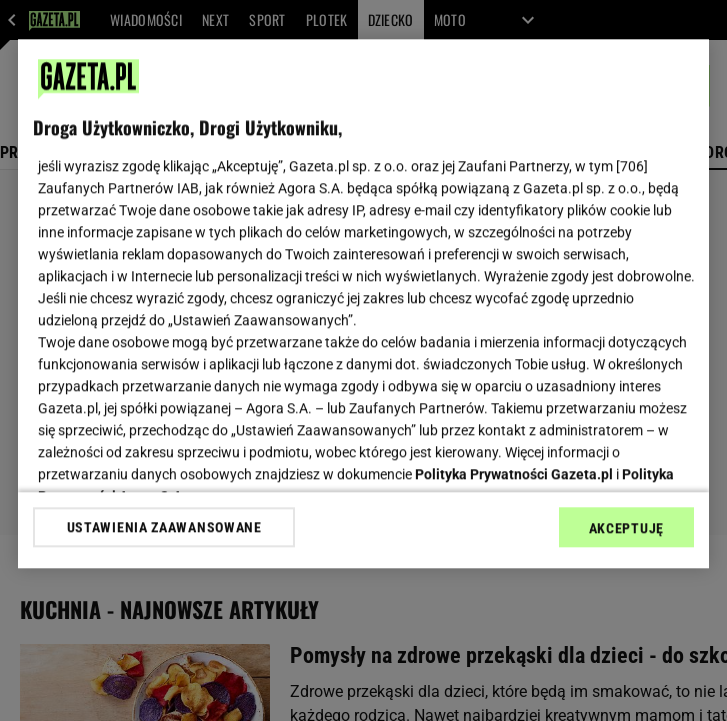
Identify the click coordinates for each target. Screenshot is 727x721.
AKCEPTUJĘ (626, 528)
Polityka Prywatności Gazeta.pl (514, 474)
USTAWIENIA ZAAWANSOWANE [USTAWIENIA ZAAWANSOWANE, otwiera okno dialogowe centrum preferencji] (164, 527)
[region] (363, 303)
